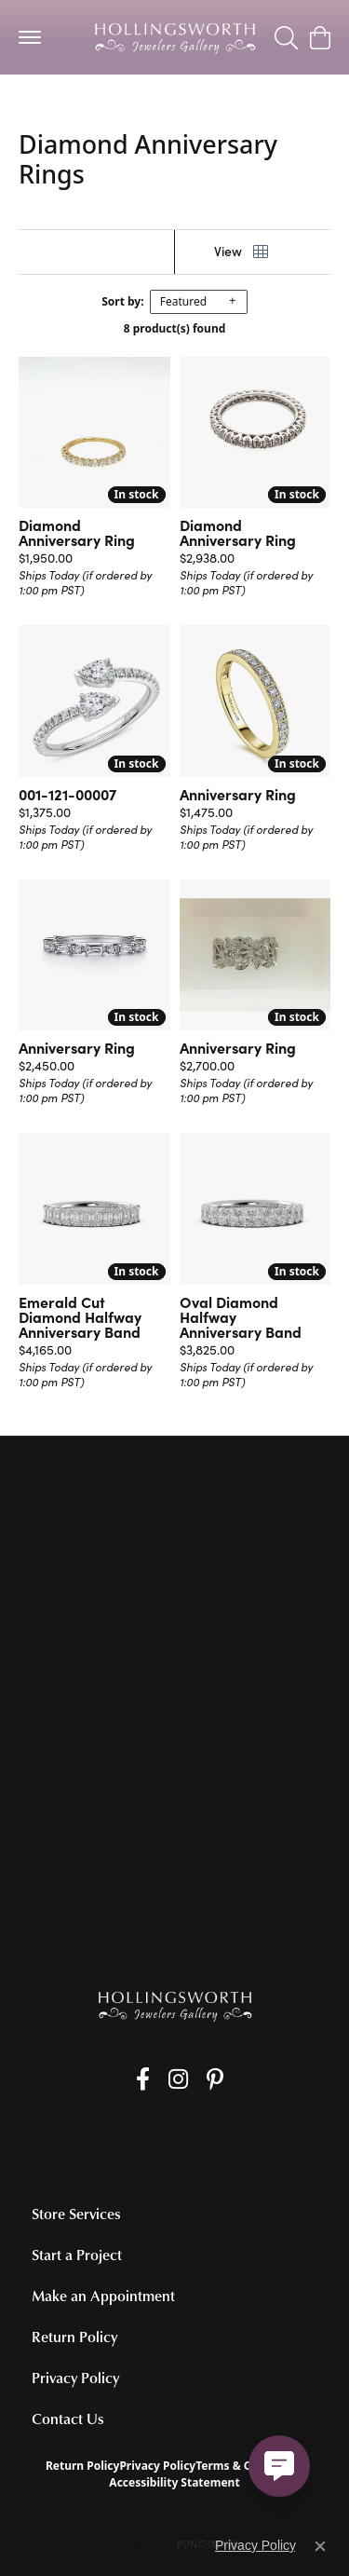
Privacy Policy (75, 2377)
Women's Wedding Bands (101, 102)
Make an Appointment (103, 2295)
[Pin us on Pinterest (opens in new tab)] (215, 2079)
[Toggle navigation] (29, 37)
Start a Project (77, 2254)
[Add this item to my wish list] (161, 524)
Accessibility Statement (174, 2482)
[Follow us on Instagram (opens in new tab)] (178, 2079)
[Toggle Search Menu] (286, 37)
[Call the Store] (174, 1599)
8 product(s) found (175, 328)
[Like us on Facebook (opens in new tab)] (143, 2079)
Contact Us (68, 2418)
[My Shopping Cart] (318, 37)
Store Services (76, 2213)
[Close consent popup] (320, 2546)
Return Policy (74, 2336)
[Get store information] (174, 1623)
